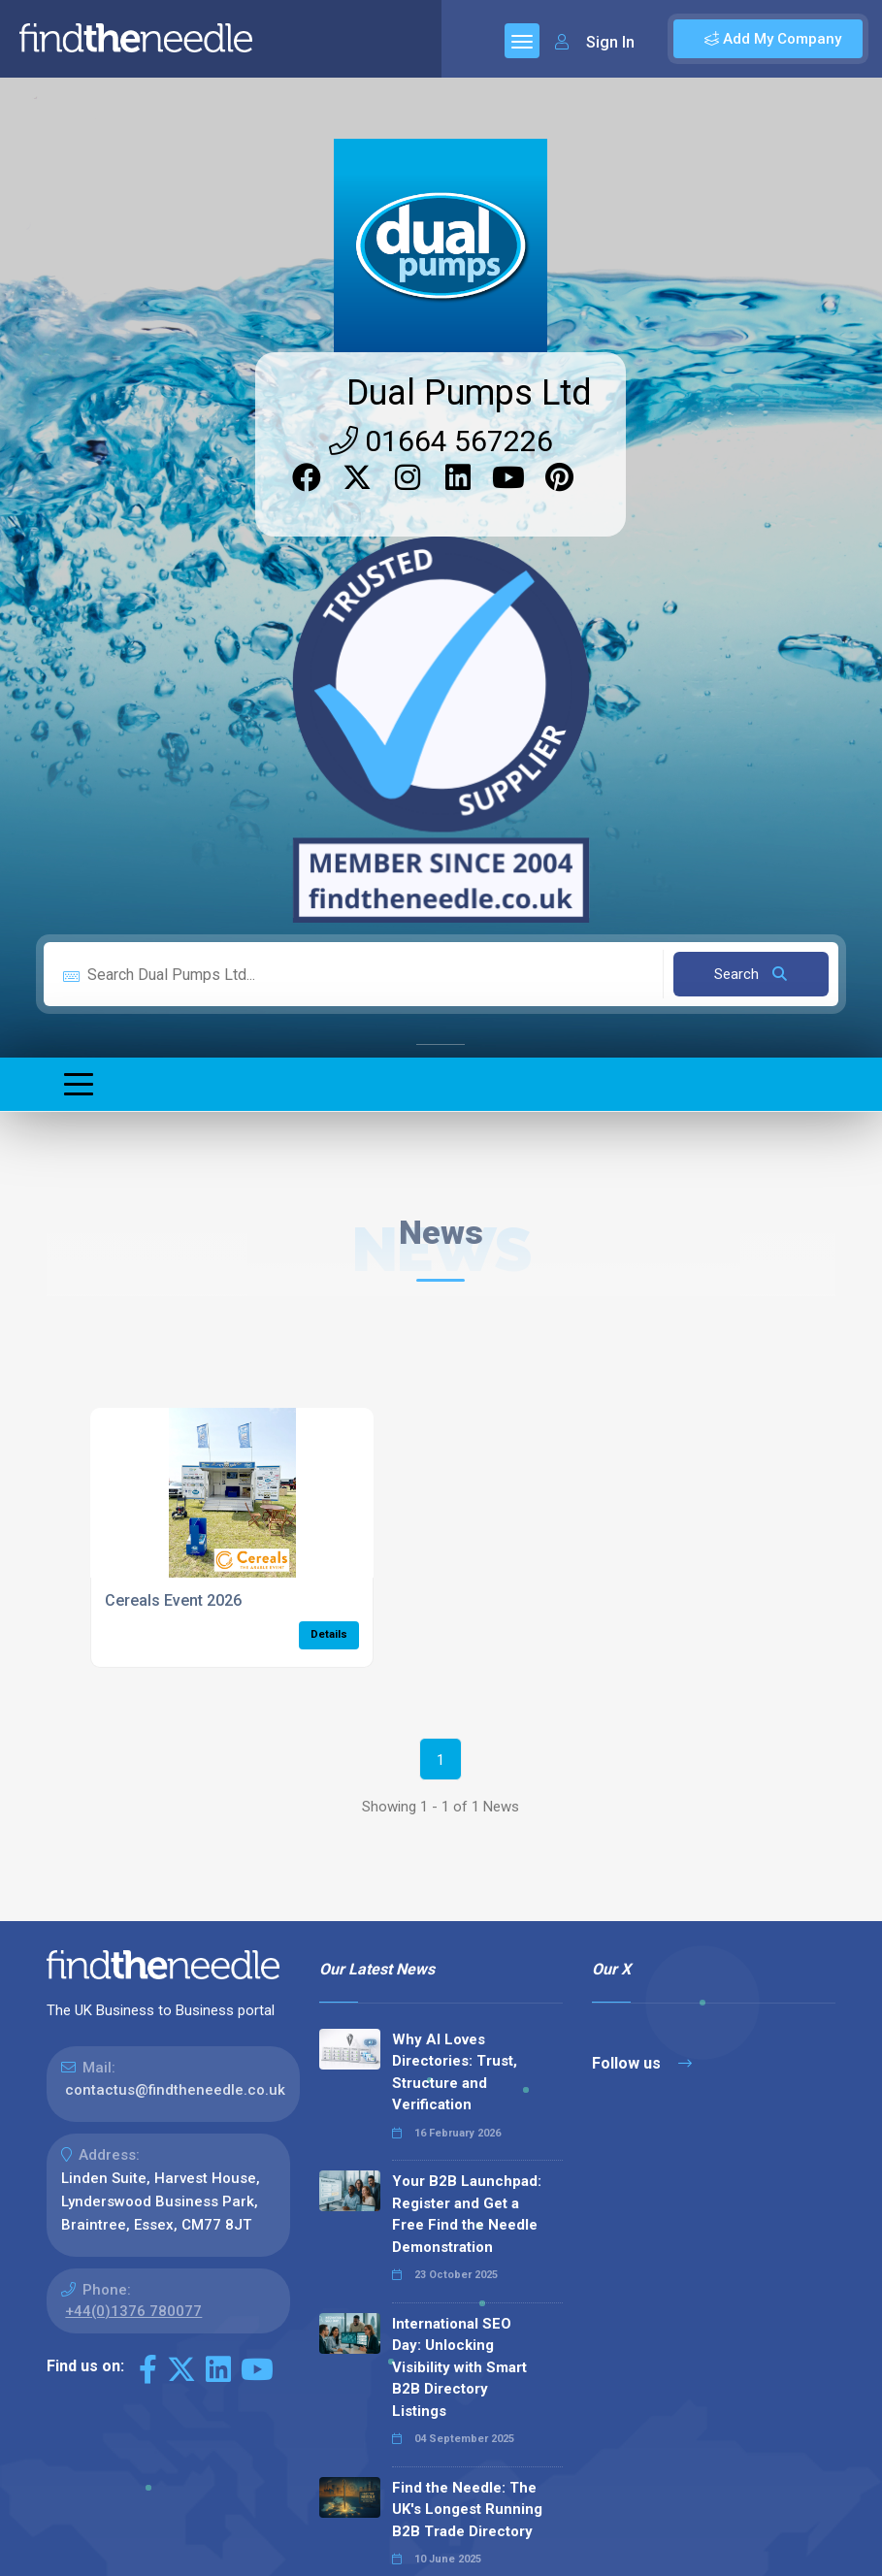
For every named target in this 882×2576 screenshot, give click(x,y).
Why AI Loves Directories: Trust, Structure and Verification (454, 2072)
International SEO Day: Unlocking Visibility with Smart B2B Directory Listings (459, 2367)
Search (750, 974)
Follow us (642, 2063)
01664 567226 (441, 441)
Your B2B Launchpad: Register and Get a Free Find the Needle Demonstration (466, 2214)
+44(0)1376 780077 (133, 2311)
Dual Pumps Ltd (469, 393)
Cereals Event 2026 (173, 1600)
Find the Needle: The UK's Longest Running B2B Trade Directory (467, 2509)
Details (328, 1634)
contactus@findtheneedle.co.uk (175, 2090)
